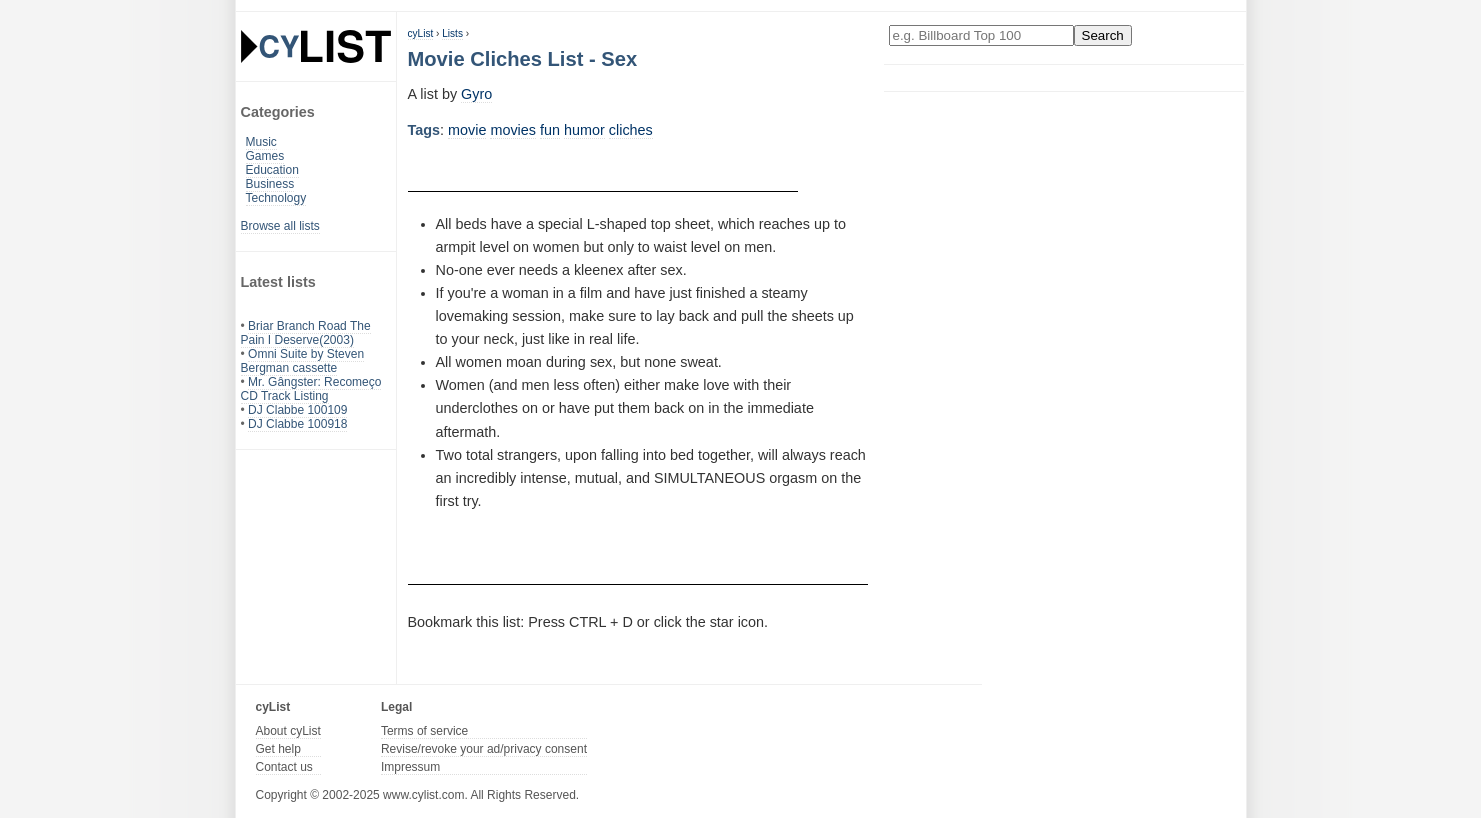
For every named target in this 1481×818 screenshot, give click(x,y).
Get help (278, 749)
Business (270, 184)
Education (272, 170)
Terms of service (424, 731)
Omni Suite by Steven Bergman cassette (303, 361)
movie (467, 130)
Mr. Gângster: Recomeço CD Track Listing (311, 389)
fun (550, 130)
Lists (452, 33)
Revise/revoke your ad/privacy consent (484, 749)
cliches (631, 130)
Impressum (410, 767)
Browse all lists (280, 226)
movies (513, 130)
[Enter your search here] (981, 35)
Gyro (476, 94)
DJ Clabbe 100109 (297, 410)
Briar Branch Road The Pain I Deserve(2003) (306, 333)
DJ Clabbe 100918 (297, 424)
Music (261, 142)
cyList (421, 33)
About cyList (288, 731)
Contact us (284, 767)
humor (584, 130)
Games (265, 156)
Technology (276, 198)
